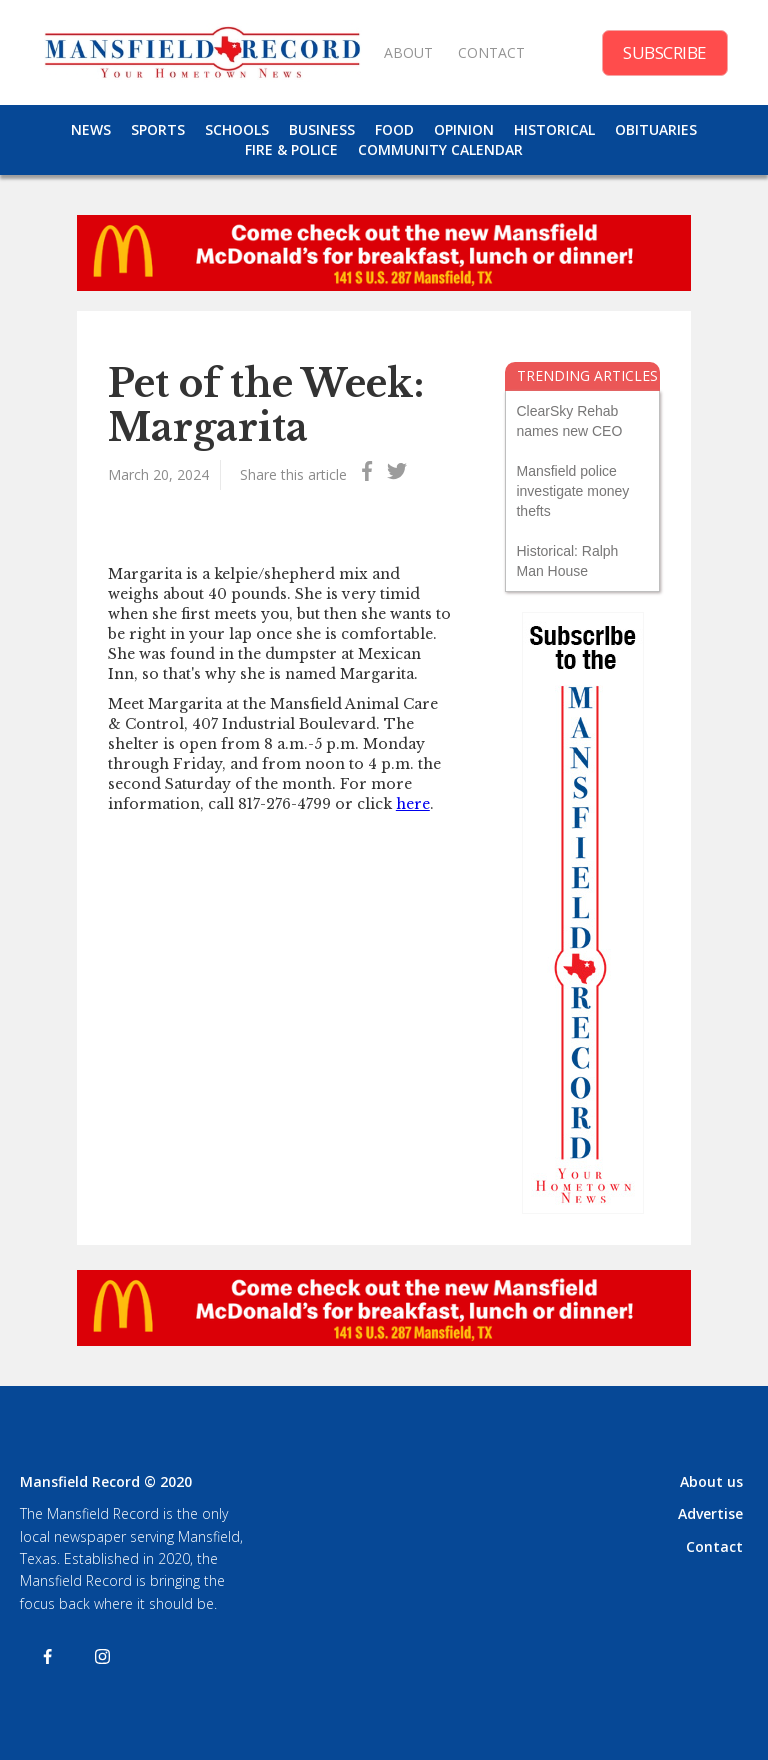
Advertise (710, 1513)
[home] (202, 52)
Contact (714, 1546)
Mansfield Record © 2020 (106, 1481)
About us (711, 1481)
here (413, 804)
